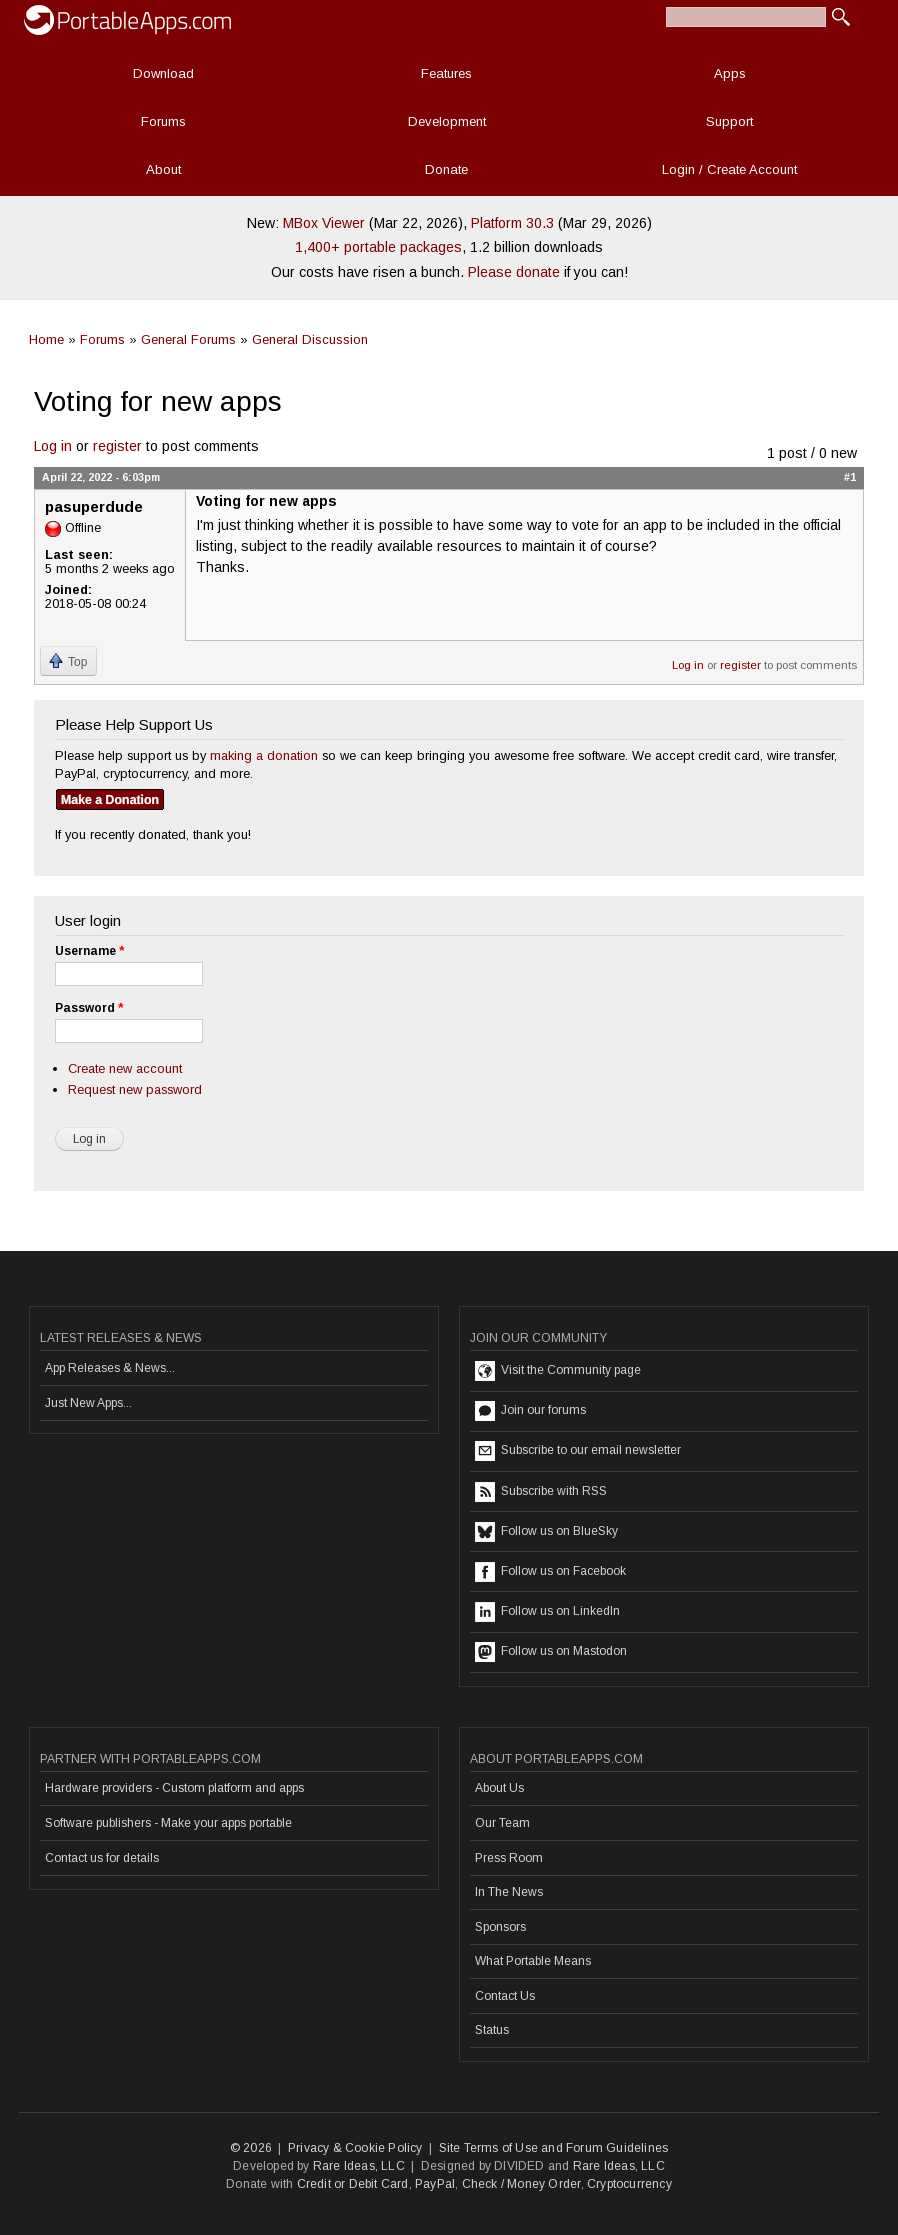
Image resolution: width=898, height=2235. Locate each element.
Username (89, 951)
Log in (53, 446)
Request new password (135, 1089)
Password (89, 1008)
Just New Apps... (88, 1403)
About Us (499, 1788)
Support (729, 121)
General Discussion (310, 339)
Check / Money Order (521, 2184)
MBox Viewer (324, 223)
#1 (850, 477)
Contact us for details (102, 1858)
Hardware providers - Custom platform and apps (174, 1788)
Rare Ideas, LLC (359, 2166)
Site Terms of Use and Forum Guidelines (554, 2148)
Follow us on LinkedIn (547, 1612)
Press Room (509, 1858)
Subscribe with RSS (541, 1492)
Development (447, 121)
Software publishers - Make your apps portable (168, 1823)
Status (492, 2030)
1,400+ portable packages (378, 247)
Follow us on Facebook (550, 1572)
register (117, 446)
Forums (163, 121)
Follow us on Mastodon (551, 1652)
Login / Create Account (729, 169)
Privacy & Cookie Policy (355, 2148)
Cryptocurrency (629, 2184)
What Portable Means (533, 1961)
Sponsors (500, 1927)
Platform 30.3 (512, 223)
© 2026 (251, 2148)
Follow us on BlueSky (546, 1532)
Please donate (514, 272)
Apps (730, 73)
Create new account (125, 1068)
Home (46, 339)
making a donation (264, 755)
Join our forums (530, 1411)
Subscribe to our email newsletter (578, 1451)
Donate (446, 169)
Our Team (502, 1823)
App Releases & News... (110, 1368)
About (163, 169)
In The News (509, 1892)
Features (446, 73)
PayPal (435, 2184)
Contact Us (505, 1996)
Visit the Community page (558, 1371)
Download (163, 73)
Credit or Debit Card (353, 2184)
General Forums (188, 339)
